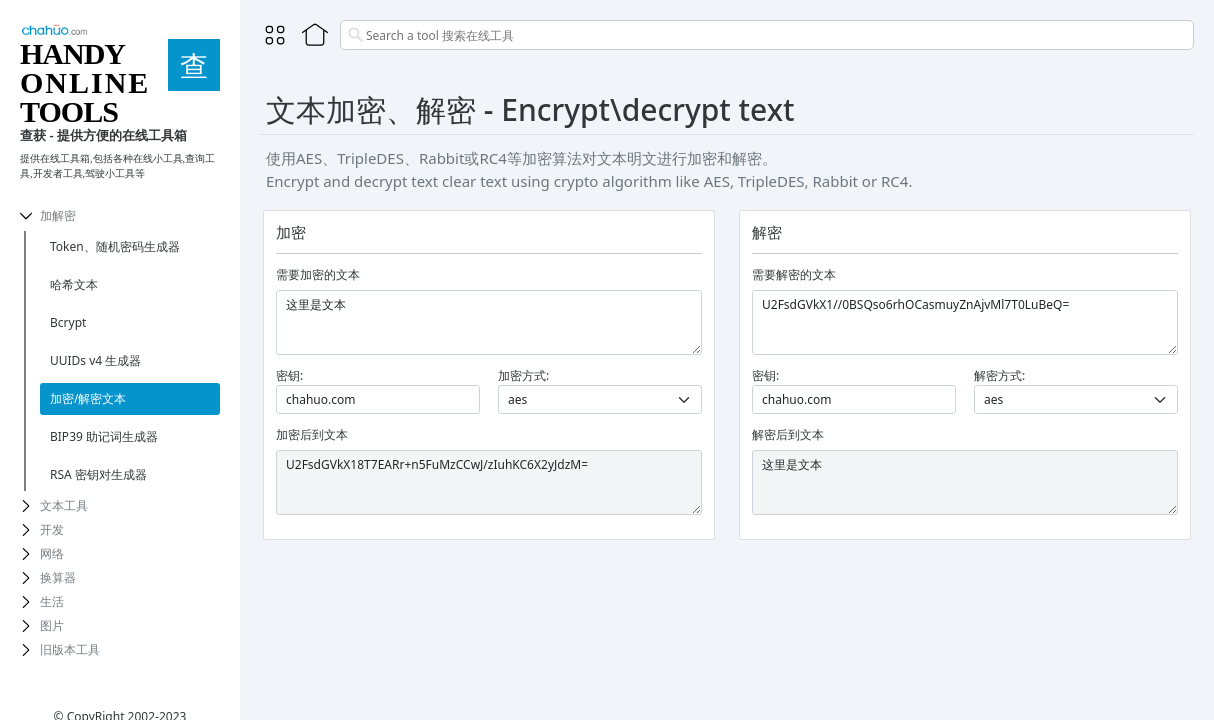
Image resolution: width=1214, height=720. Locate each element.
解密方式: (999, 375)
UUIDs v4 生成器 (95, 360)
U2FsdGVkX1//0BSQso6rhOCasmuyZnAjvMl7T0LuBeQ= (965, 322)
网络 (52, 553)
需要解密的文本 (794, 274)
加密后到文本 (312, 434)
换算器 (58, 577)
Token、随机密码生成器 (115, 246)
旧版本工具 (70, 649)
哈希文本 (74, 284)
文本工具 (64, 505)
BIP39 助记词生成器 (104, 436)
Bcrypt (68, 322)
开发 (52, 529)
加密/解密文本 (88, 398)
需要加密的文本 (318, 274)
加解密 (58, 215)
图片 (52, 625)
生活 (52, 601)
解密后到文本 (788, 434)
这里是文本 (489, 322)
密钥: (289, 375)
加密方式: (523, 375)
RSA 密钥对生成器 (98, 474)
